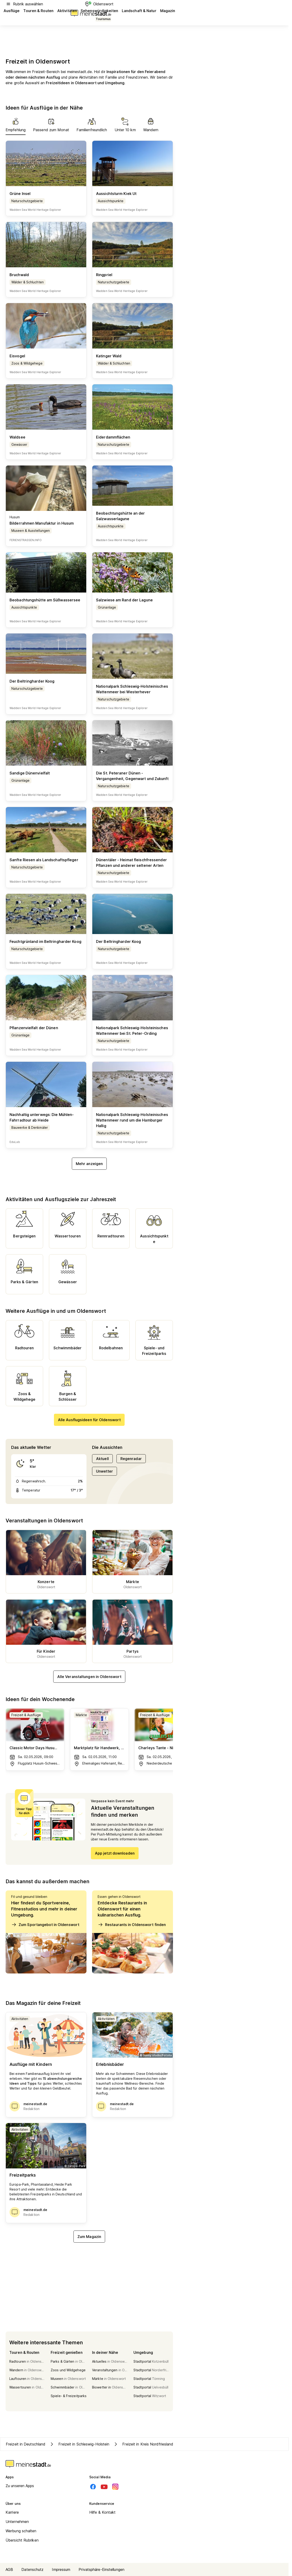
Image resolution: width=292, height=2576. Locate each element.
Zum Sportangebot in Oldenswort (45, 1924)
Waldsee (17, 437)
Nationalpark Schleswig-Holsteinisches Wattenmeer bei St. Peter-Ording (132, 1030)
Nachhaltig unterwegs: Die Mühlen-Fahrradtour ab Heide (42, 1117)
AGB (9, 2569)
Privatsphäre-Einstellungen (101, 2569)
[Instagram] (115, 2486)
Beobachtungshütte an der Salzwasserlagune (120, 516)
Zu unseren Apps (20, 2485)
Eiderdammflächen (113, 437)
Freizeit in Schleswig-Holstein (79, 2444)
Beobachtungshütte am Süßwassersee (45, 600)
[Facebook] (93, 2486)
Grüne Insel (20, 193)
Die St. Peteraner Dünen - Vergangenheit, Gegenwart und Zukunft (132, 776)
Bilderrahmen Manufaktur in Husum (42, 523)
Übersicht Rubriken (22, 2540)
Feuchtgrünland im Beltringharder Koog (45, 941)
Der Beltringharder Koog (32, 681)
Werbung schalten (21, 2531)
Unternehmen (17, 2521)
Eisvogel (17, 356)
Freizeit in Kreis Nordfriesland (143, 2444)
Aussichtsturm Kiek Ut (116, 193)
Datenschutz (32, 2569)
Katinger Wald (108, 356)
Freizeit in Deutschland (25, 2444)
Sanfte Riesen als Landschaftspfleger (44, 860)
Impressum (61, 2569)
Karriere (12, 2512)
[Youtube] (104, 2486)
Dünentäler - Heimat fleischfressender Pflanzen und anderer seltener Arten (131, 863)
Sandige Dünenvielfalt (30, 773)
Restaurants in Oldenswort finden (132, 1924)
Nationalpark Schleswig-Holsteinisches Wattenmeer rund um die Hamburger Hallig (132, 1120)
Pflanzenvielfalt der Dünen (34, 1027)
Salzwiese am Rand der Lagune (124, 600)
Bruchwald (19, 274)
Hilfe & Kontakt (102, 2512)
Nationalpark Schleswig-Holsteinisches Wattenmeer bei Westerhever (132, 689)
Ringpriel (104, 274)
